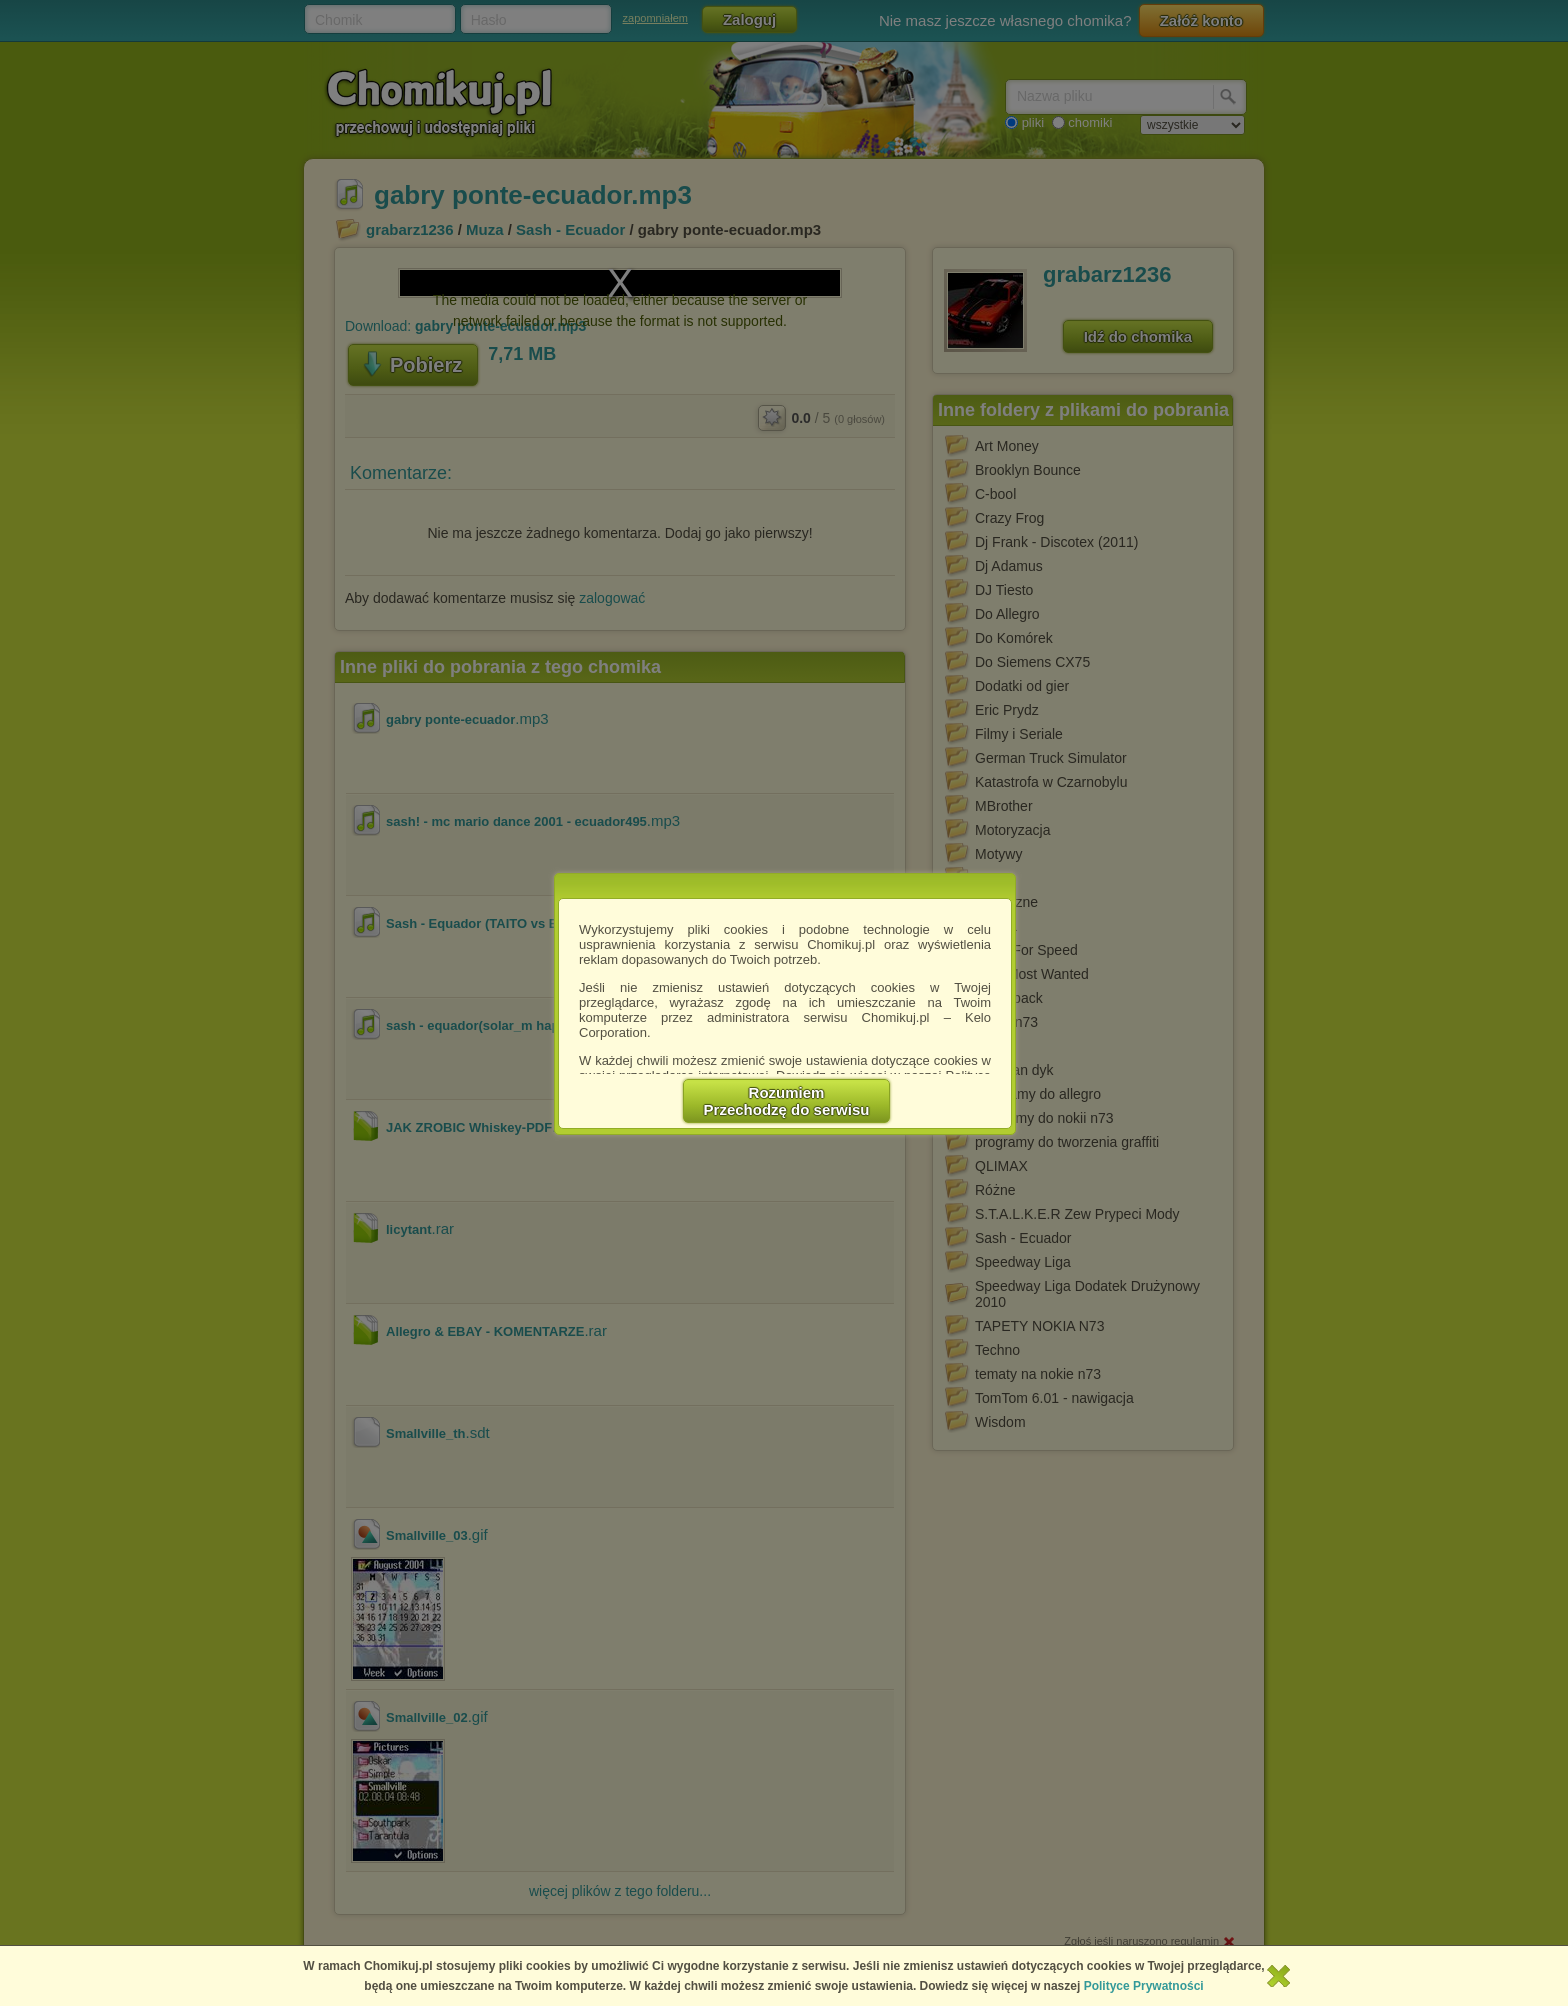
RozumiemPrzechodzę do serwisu (787, 1101)
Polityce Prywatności (1144, 1986)
